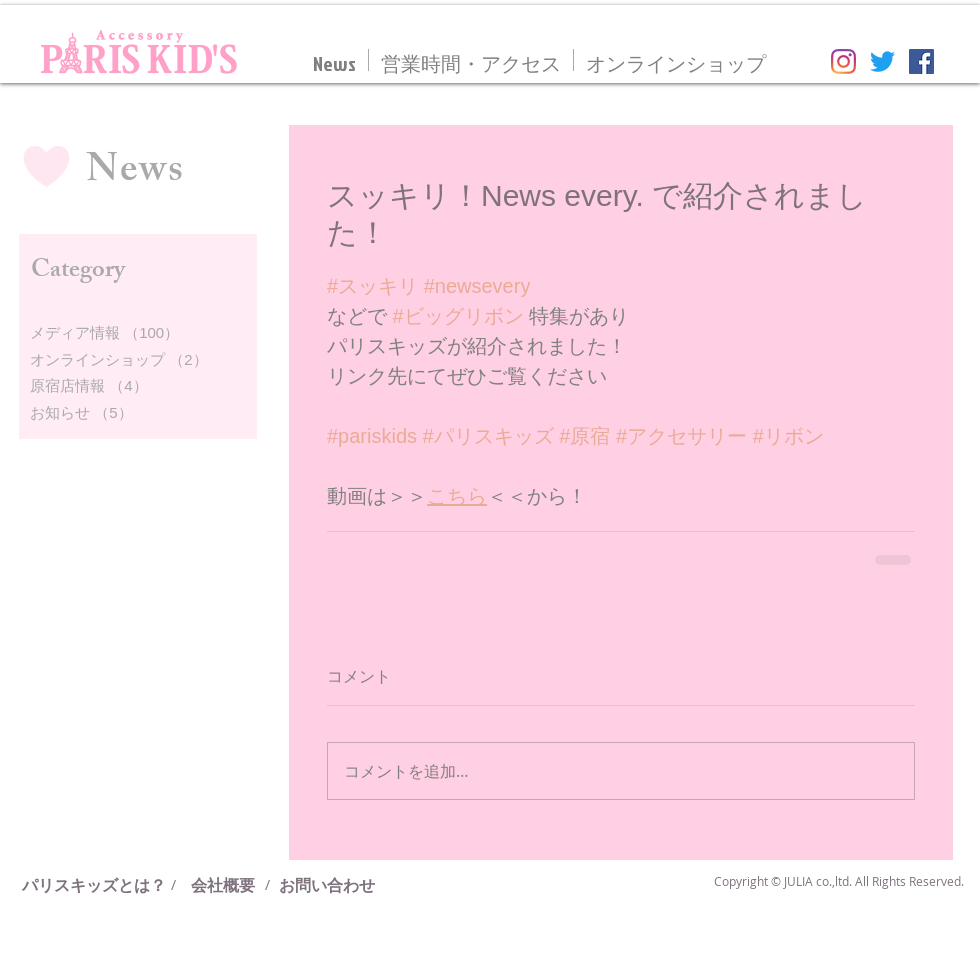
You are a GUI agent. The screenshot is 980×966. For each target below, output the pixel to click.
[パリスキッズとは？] (102, 885)
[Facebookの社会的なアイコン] (921, 61)
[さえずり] (882, 61)
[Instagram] (843, 61)
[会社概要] (223, 885)
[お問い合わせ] (327, 885)
